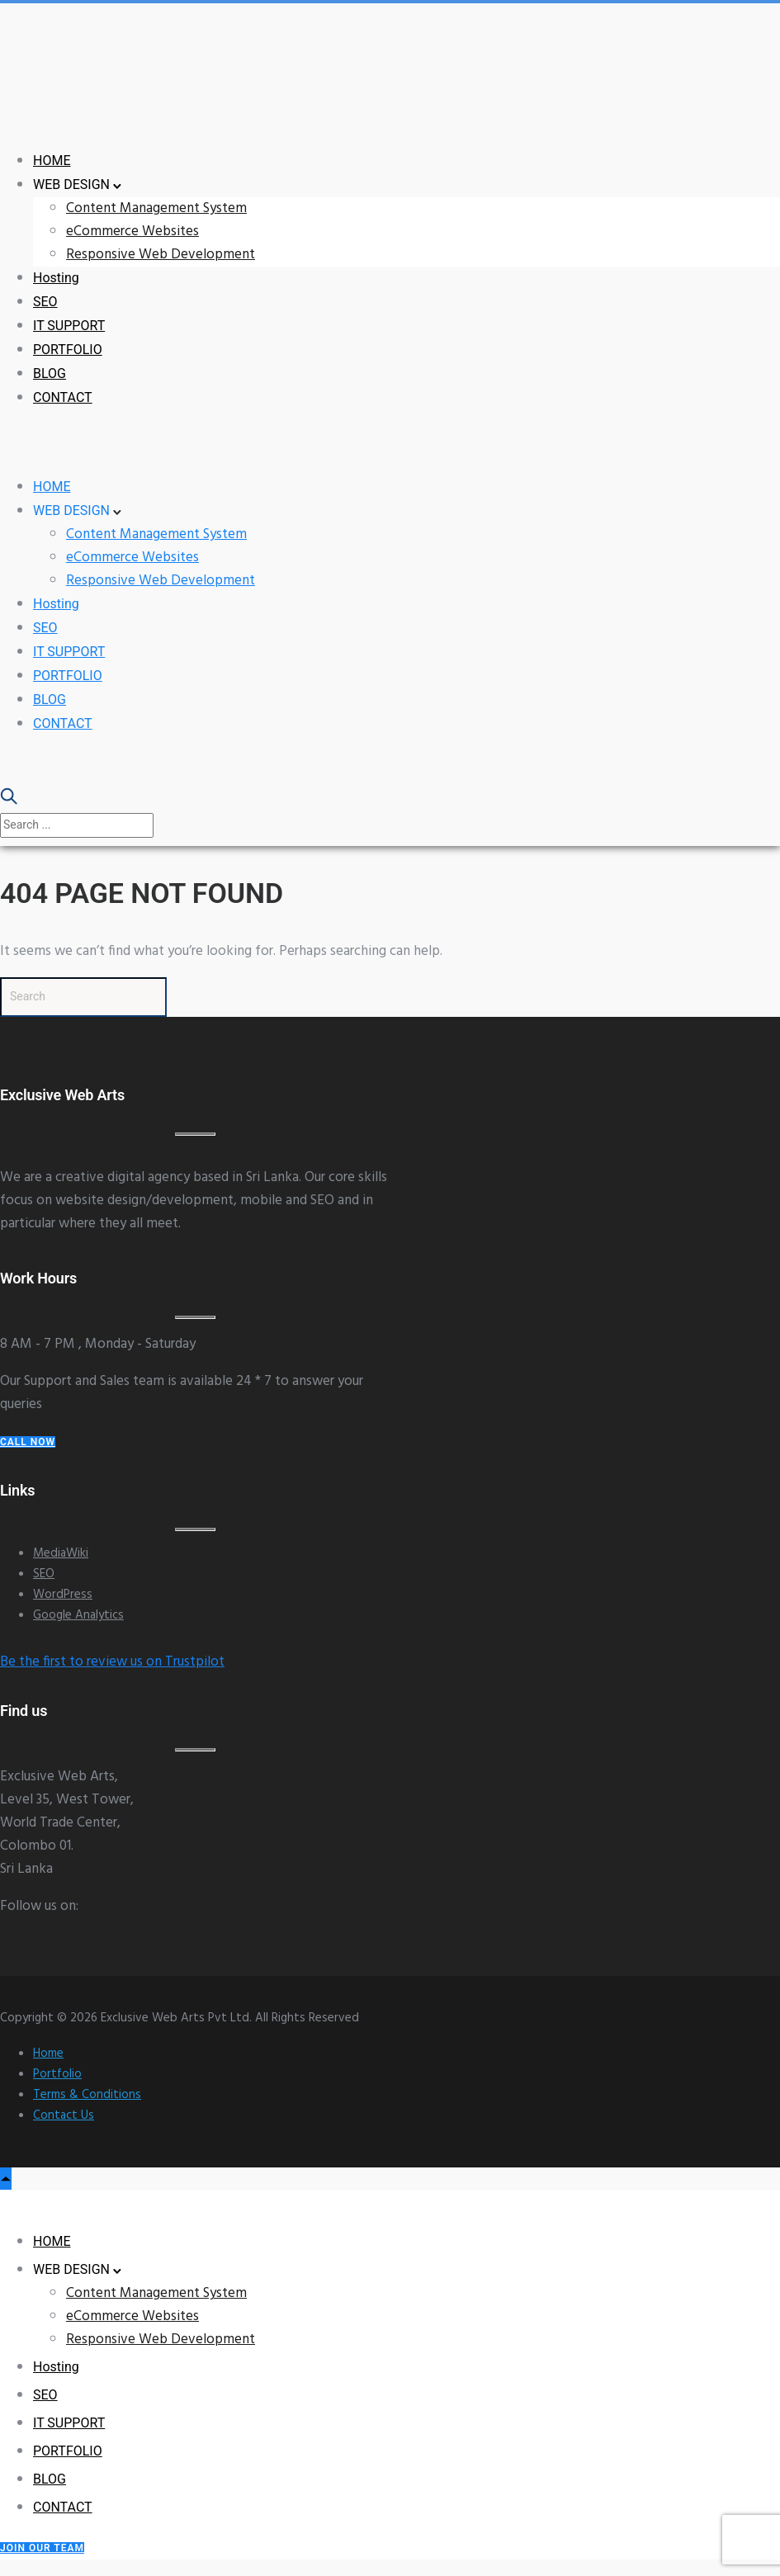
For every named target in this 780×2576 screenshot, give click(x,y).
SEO (45, 302)
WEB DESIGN (71, 184)
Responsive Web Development (160, 254)
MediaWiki (60, 1553)
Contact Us (63, 2115)
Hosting (56, 278)
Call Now (27, 1442)
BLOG (49, 373)
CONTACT (62, 397)
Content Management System (156, 208)
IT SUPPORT (69, 325)
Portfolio (57, 2074)
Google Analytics (78, 1615)
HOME (51, 160)
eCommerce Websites (132, 231)
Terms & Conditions (87, 2095)
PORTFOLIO (67, 349)
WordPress (62, 1595)
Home (48, 2053)
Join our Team (42, 2548)
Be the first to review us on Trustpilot (112, 1662)
